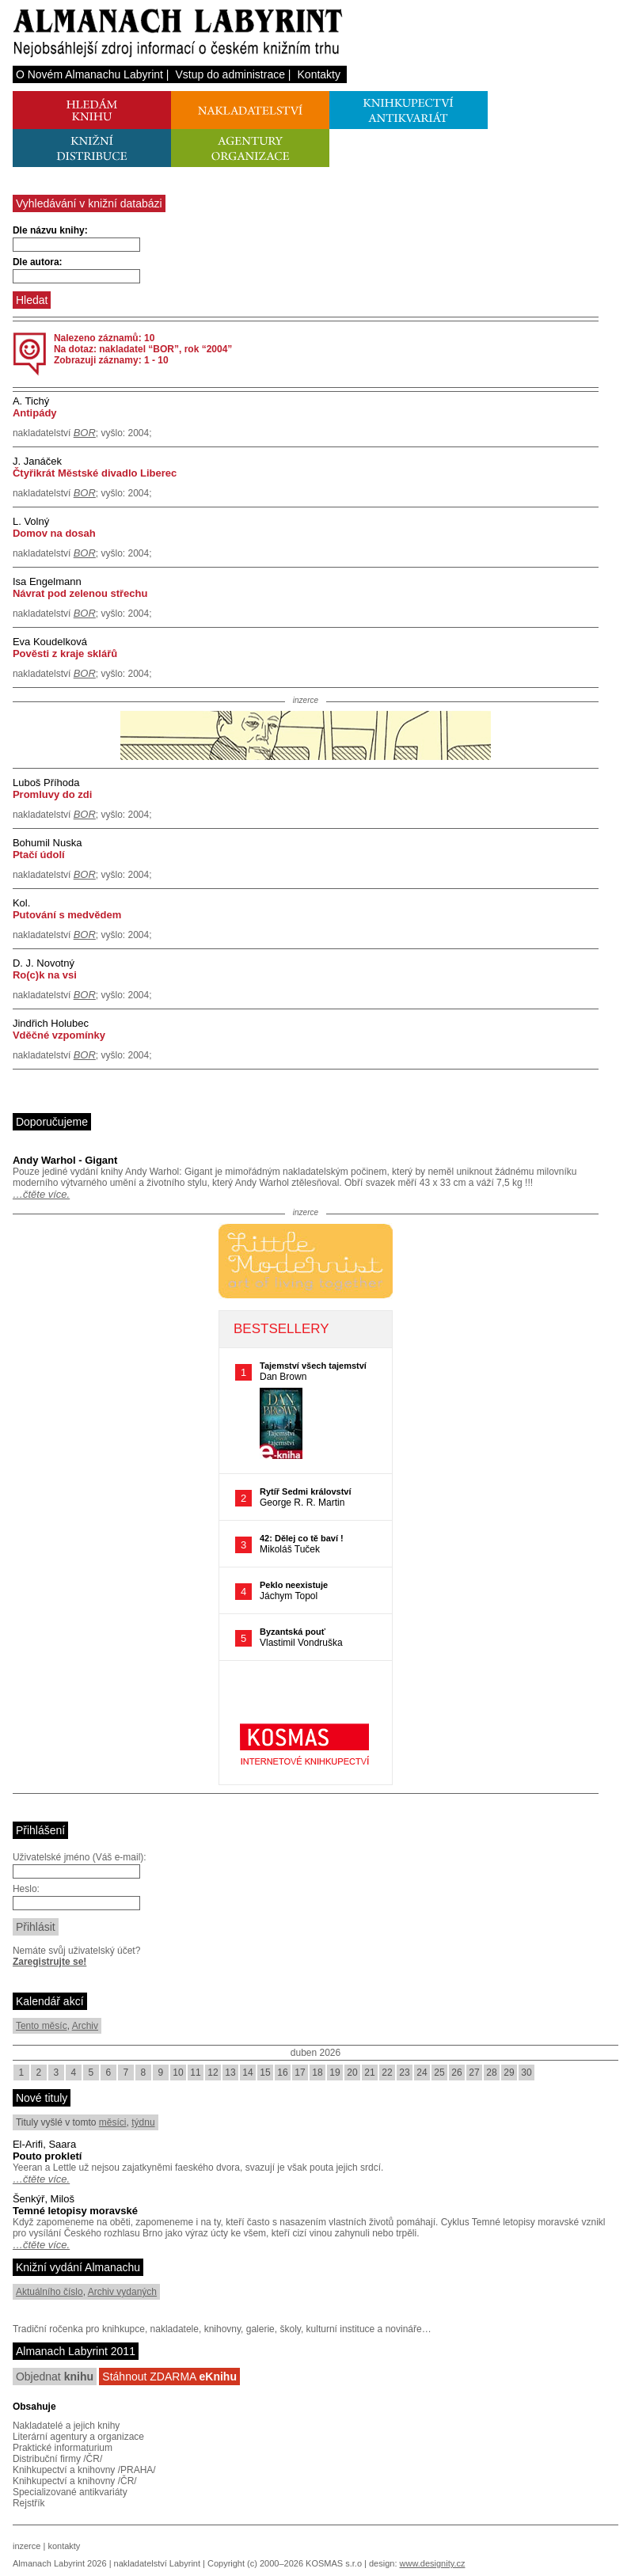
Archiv (85, 2025)
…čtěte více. (41, 1194)
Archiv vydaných (122, 2291)
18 (317, 2072)
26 (456, 2072)
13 (230, 2072)
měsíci (113, 2122)
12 (212, 2072)
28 (491, 2072)
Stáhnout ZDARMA (169, 2376)
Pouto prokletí (47, 2156)
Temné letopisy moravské (75, 2211)
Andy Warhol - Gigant (65, 1160)
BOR (85, 433)
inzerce (26, 2546)
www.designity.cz (433, 2563)
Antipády (35, 413)
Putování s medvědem (67, 915)
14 (247, 2072)
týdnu (142, 2122)
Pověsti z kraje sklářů (65, 653)
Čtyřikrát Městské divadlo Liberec (95, 473)
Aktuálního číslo (49, 2291)
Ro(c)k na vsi (45, 975)
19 (334, 2072)
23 (404, 2072)
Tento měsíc (41, 2025)
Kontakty (319, 74)
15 (265, 2072)
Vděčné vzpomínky (59, 1035)
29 (509, 2072)
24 (421, 2072)
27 (474, 2072)
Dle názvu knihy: (50, 230)
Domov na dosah (54, 533)
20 (352, 2072)
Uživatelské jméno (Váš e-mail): (79, 1857)
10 (178, 2072)
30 (526, 2072)
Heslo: (26, 1888)
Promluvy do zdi (52, 794)
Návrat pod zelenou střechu (80, 593)
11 (195, 2072)
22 (387, 2072)
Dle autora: (38, 262)
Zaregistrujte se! (49, 1961)
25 (439, 2072)
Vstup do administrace (230, 74)
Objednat (54, 2376)
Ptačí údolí (39, 855)
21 (369, 2072)
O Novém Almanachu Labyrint (89, 74)
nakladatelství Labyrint (157, 2563)
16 (282, 2072)
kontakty (64, 2546)
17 (300, 2072)
